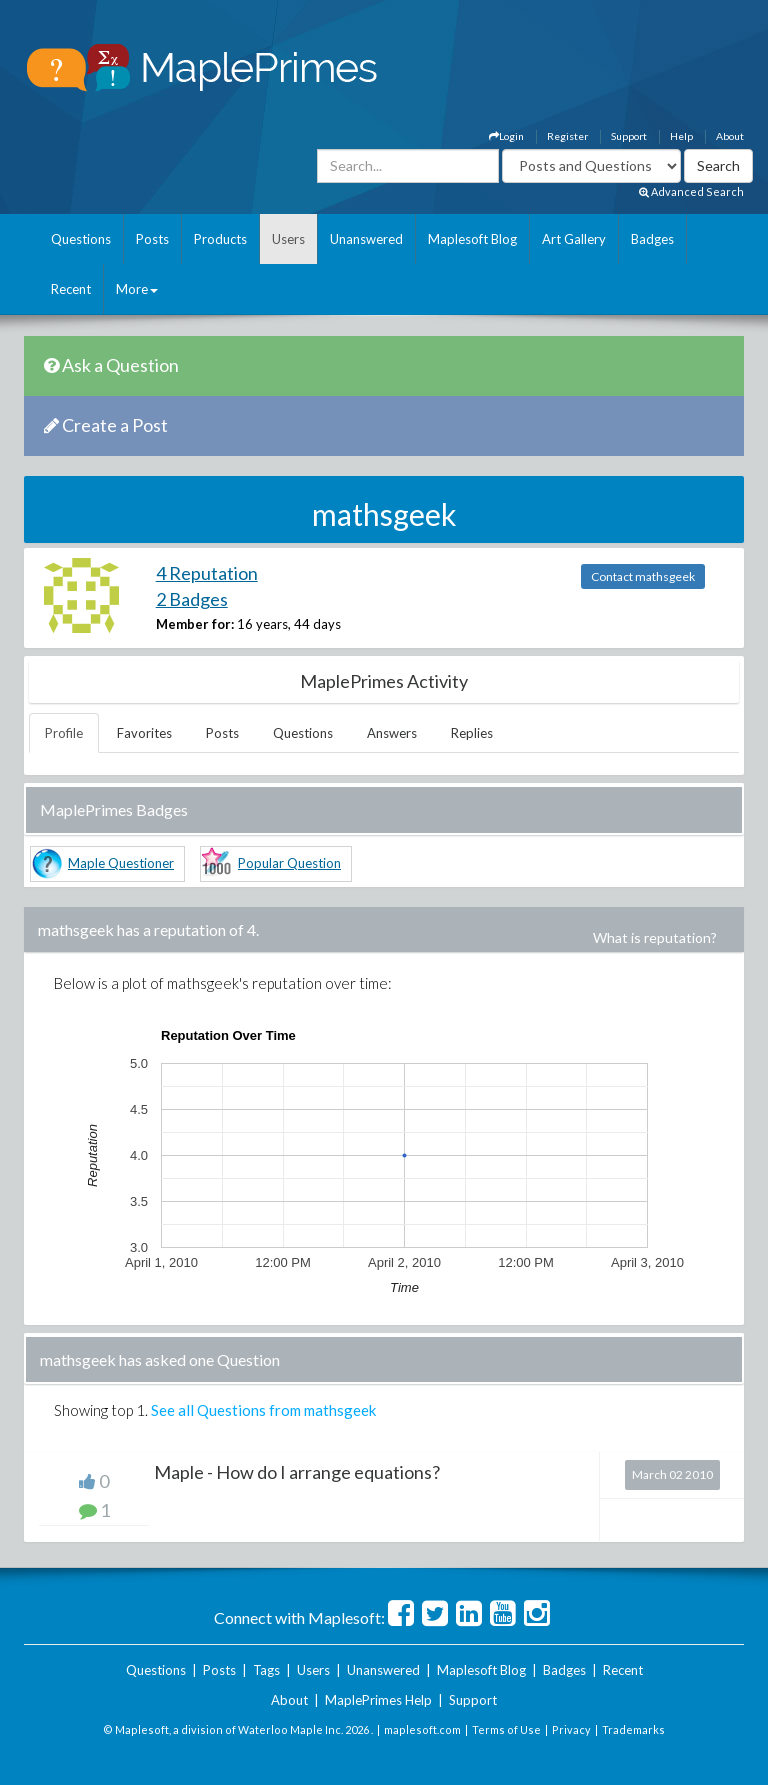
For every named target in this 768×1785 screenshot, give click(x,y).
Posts (152, 239)
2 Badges (192, 599)
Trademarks (633, 1729)
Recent (71, 289)
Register (567, 136)
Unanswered (366, 239)
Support (629, 136)
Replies (472, 733)
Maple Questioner (121, 863)
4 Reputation (207, 573)
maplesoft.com (422, 1729)
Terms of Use (506, 1729)
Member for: (195, 624)
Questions (81, 239)
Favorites (144, 733)
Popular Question (289, 863)
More (137, 289)
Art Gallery (574, 239)
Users (288, 239)
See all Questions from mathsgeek (263, 1410)
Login (506, 136)
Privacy (571, 1729)
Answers (392, 733)
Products (220, 239)
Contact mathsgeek (643, 576)
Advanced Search (691, 191)
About (730, 136)
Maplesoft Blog (472, 239)
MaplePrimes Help (378, 1700)
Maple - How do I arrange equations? (297, 1472)
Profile (64, 733)
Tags (266, 1670)
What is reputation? (655, 937)
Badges (652, 239)
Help (681, 136)
